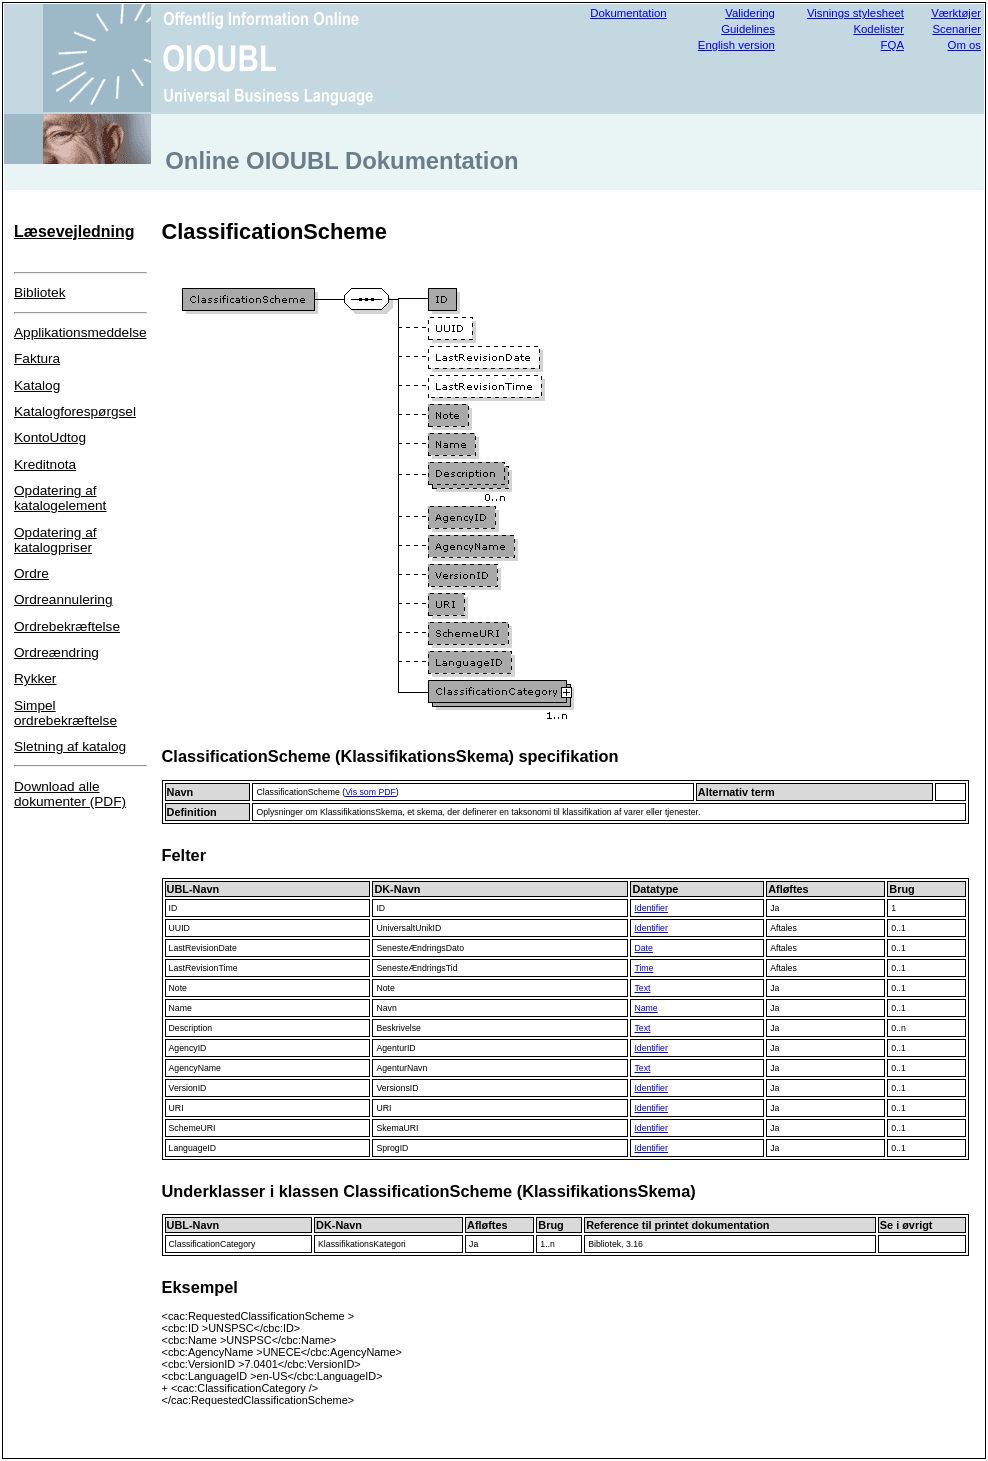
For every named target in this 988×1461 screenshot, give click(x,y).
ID (173, 908)
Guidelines (748, 29)
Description (191, 1028)
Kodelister (878, 29)
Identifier (650, 908)
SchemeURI (192, 1128)
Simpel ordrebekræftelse (65, 713)
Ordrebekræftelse (67, 626)
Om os (964, 45)
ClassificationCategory (212, 1244)
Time (643, 968)
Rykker (35, 678)
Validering (750, 13)
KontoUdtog (50, 437)
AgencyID (188, 1048)
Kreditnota (45, 464)
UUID (179, 928)
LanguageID (193, 1148)
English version (736, 45)
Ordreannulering (63, 599)
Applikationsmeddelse (80, 332)
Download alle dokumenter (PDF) (70, 794)
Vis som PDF (370, 792)
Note (178, 988)
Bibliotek (40, 292)
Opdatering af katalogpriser (55, 540)
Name (180, 1008)
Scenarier (956, 29)
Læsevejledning (74, 231)
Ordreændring (56, 652)
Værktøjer (956, 13)
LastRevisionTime (203, 968)
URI (176, 1108)
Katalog (37, 385)
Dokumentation (628, 13)
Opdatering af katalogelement (60, 498)
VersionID (188, 1088)
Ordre (31, 573)
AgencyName (195, 1068)
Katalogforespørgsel (75, 411)
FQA (892, 45)
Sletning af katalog (70, 746)
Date (643, 948)
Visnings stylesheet (855, 13)
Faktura (37, 358)
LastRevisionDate (203, 948)
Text (642, 988)
